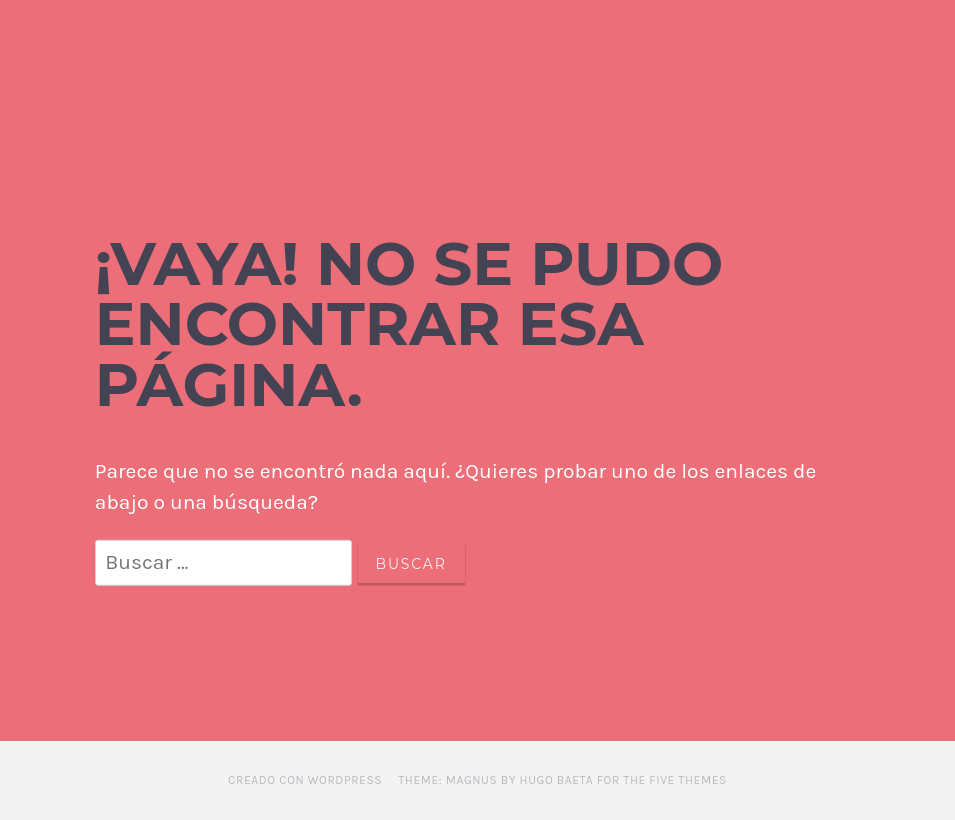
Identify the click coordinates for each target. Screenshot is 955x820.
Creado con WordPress (305, 780)
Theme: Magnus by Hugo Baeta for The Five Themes (562, 780)
